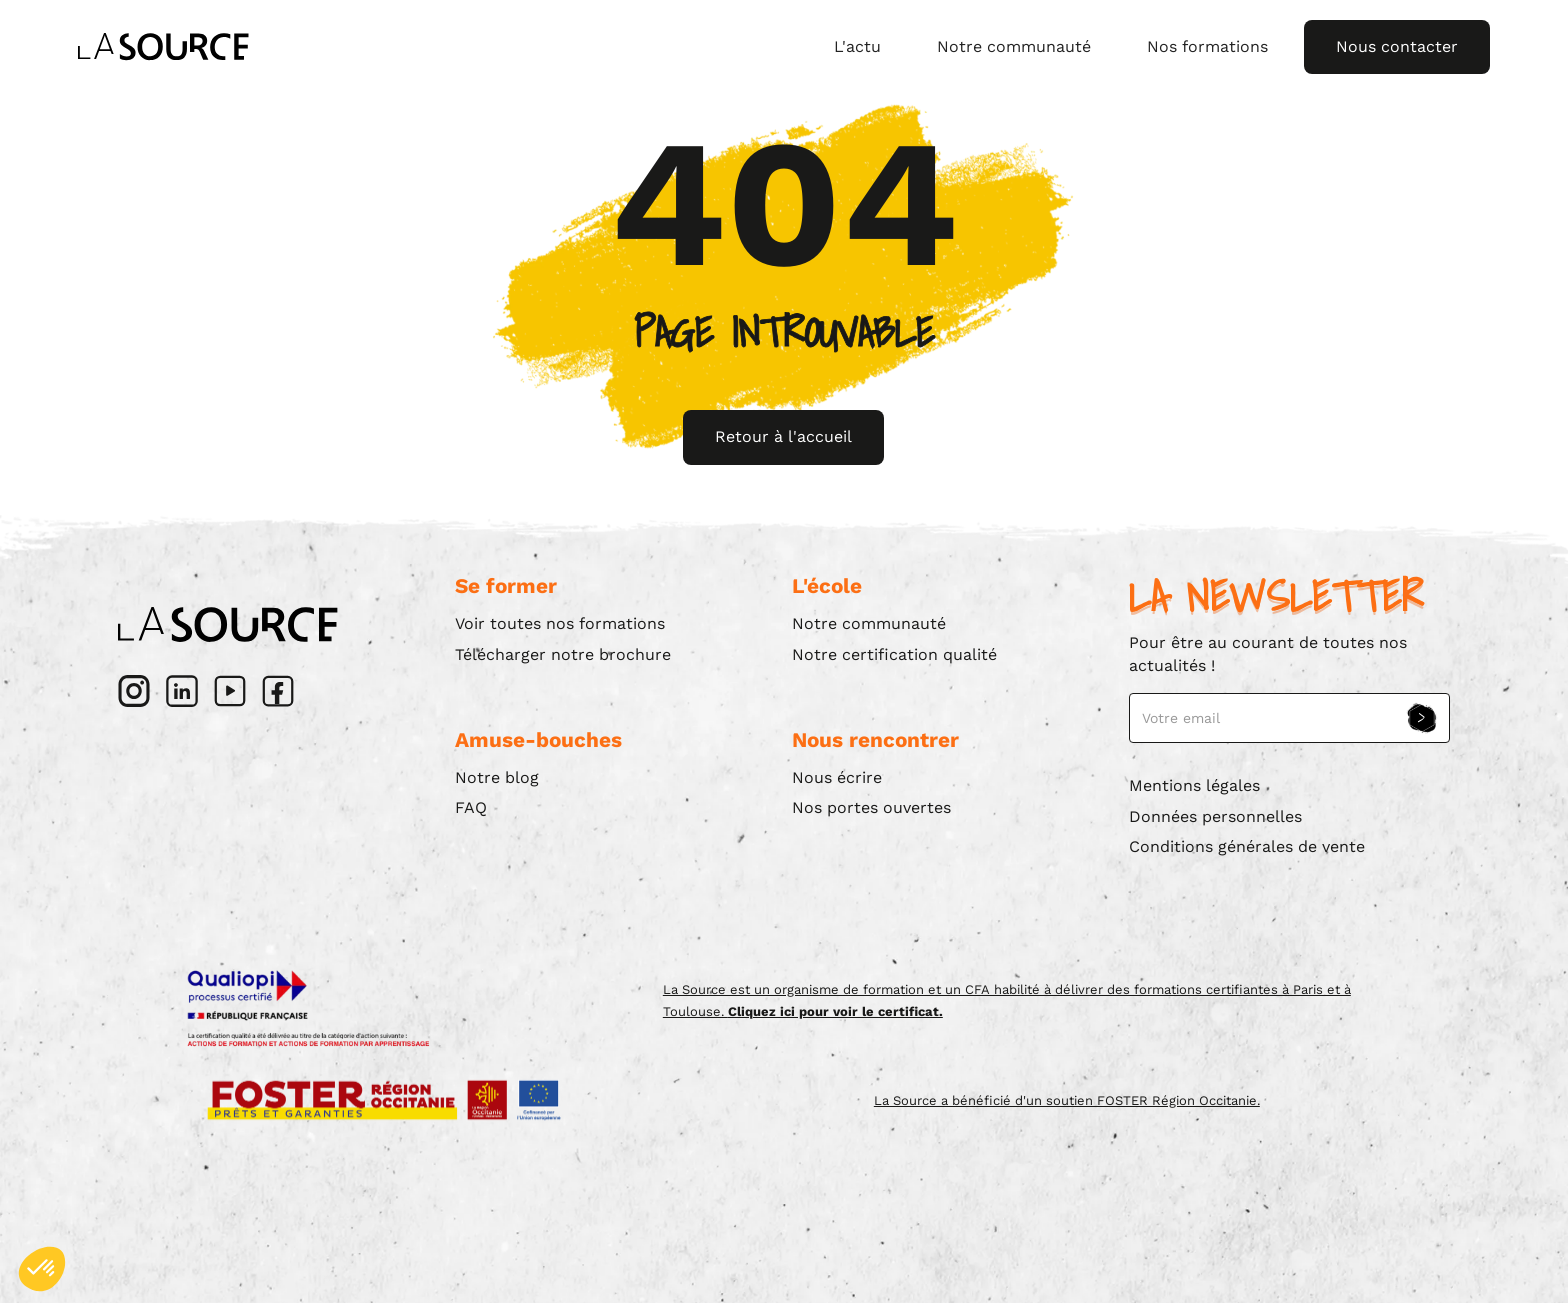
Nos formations (1207, 46)
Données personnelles (1215, 816)
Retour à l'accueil (783, 436)
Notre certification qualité (894, 654)
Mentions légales (1194, 785)
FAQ (471, 807)
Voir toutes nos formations (560, 623)
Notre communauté (1014, 46)
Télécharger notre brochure (563, 654)
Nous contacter (1397, 46)
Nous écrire (837, 777)
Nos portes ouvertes (871, 807)
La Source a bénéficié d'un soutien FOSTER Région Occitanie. (1067, 1100)
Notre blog (497, 777)
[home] (163, 47)
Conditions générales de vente (1247, 846)
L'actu (857, 46)
